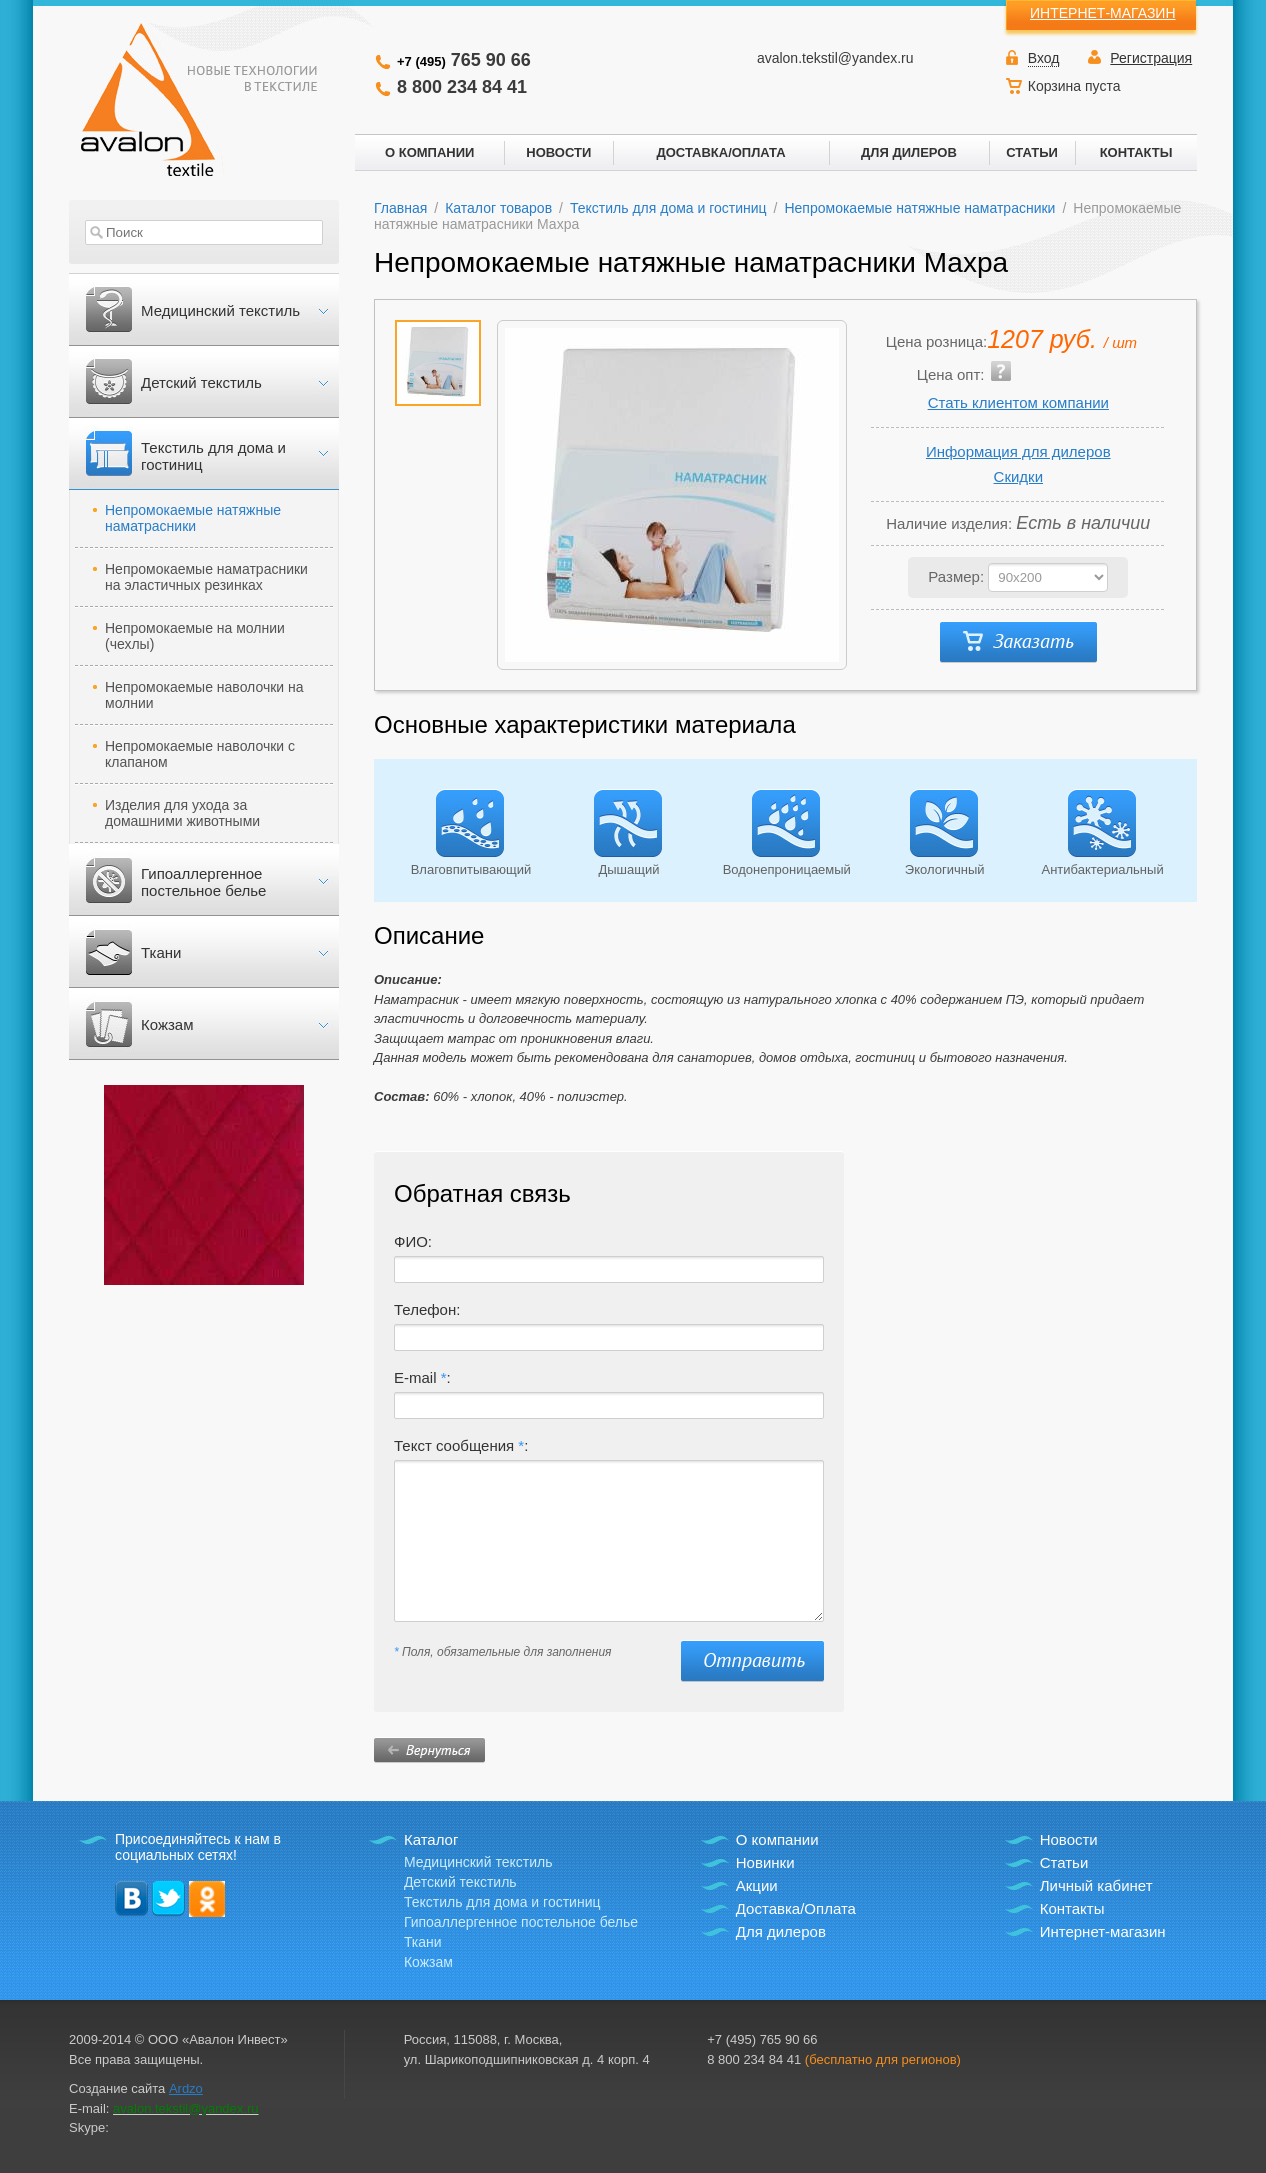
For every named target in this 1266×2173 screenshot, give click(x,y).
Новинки (765, 1862)
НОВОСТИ (558, 152)
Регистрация (1151, 58)
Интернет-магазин (1103, 1931)
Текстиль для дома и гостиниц (213, 456)
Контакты (1072, 1908)
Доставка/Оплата (796, 1908)
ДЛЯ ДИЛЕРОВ (909, 152)
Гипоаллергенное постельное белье (203, 882)
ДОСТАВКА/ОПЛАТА (720, 152)
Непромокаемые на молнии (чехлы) (195, 636)
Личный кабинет (1096, 1885)
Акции (757, 1885)
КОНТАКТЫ (1136, 152)
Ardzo (186, 2088)
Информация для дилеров (1018, 451)
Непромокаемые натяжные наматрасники (193, 518)
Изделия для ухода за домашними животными (182, 813)
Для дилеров (781, 1931)
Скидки (1018, 476)
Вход (1044, 58)
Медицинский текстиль (220, 310)
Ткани (161, 952)
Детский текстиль (201, 382)
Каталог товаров (498, 208)
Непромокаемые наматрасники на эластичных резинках (206, 577)
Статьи (1064, 1862)
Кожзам (167, 1024)
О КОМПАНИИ (429, 152)
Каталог (431, 1839)
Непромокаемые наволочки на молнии (204, 695)
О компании (777, 1839)
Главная (400, 208)
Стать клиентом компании (1018, 402)
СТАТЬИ (1032, 152)
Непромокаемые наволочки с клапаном (200, 754)
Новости (1069, 1839)
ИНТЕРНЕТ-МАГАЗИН (1103, 13)
